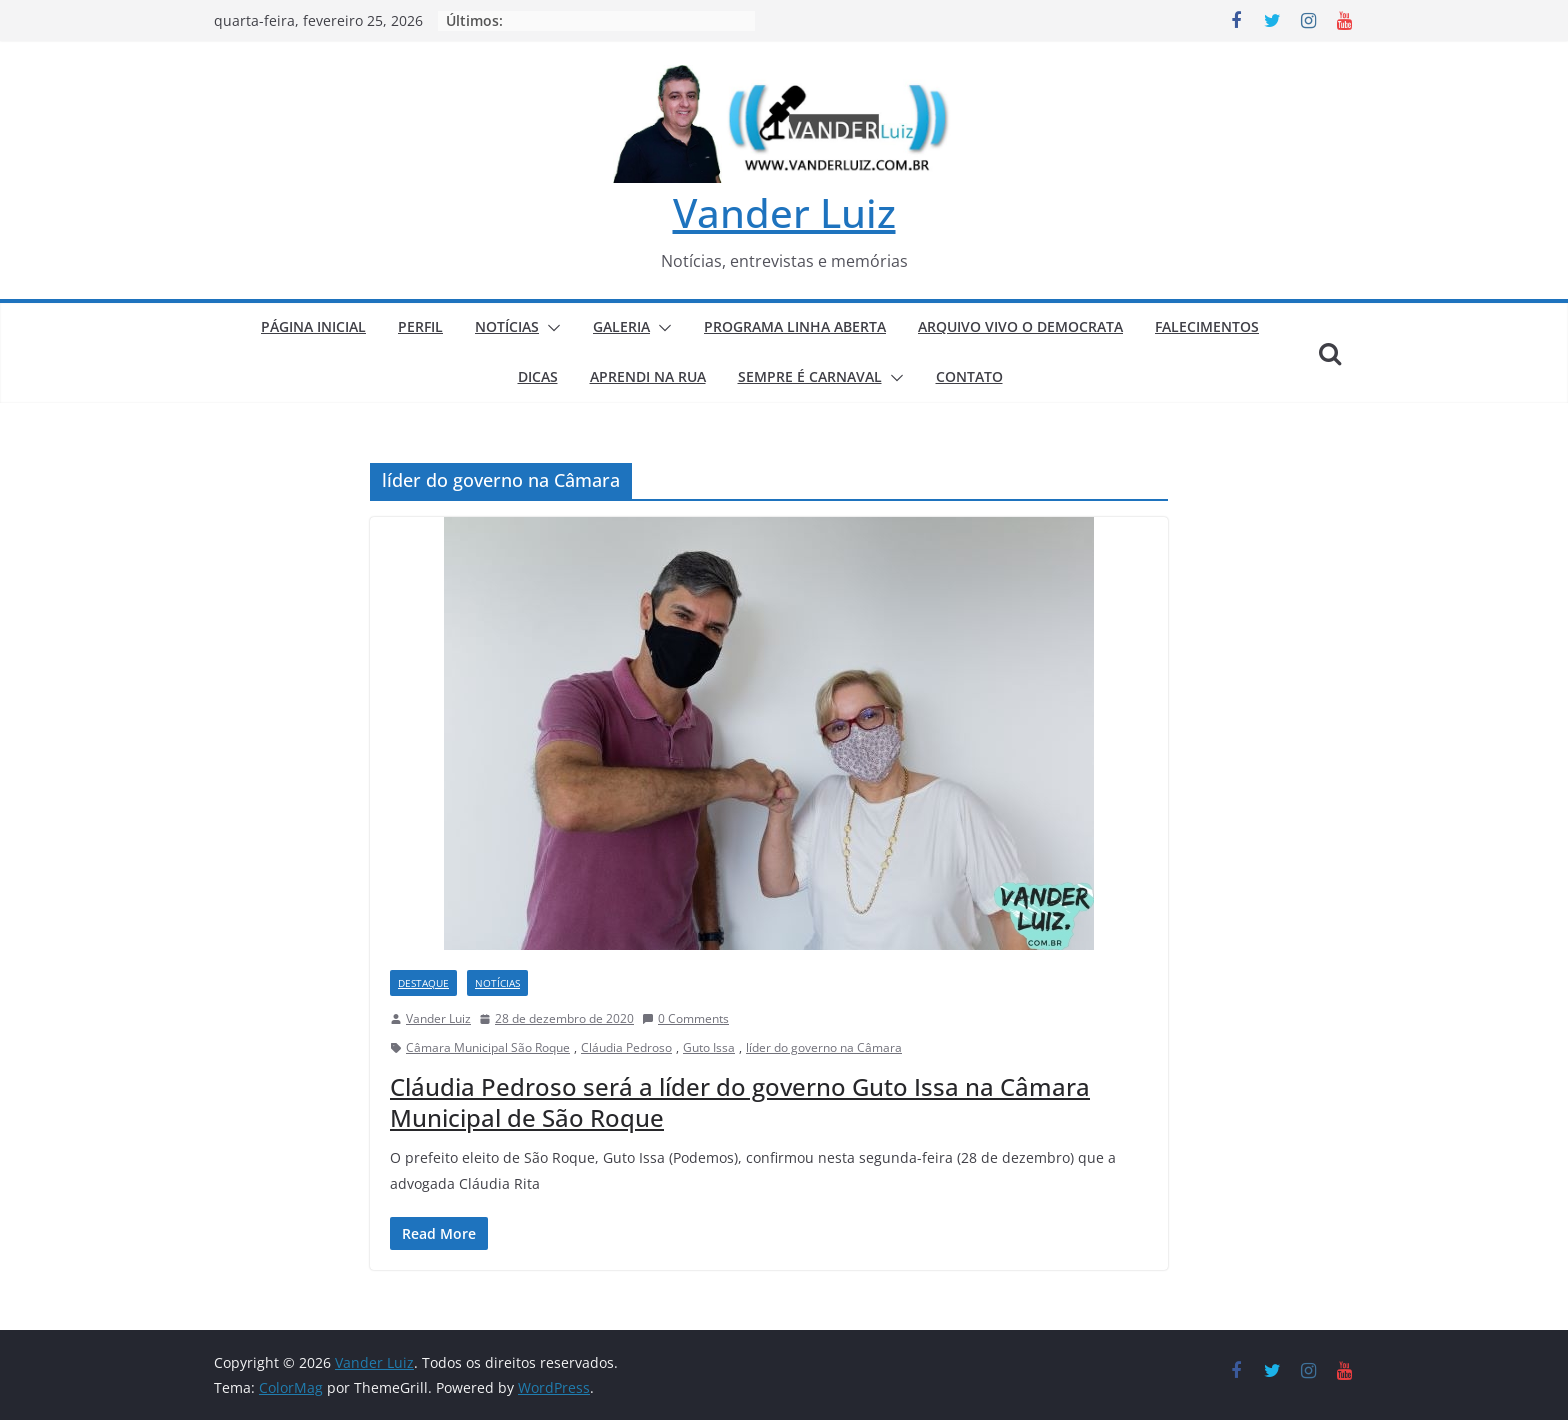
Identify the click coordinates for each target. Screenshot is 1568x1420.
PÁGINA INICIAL (313, 326)
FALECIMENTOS (1207, 326)
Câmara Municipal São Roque (488, 1047)
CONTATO (969, 376)
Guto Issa (709, 1047)
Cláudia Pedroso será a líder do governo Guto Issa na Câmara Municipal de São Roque (740, 1102)
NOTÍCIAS (507, 326)
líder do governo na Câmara (824, 1047)
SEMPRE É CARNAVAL (810, 376)
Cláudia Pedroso (626, 1047)
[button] (550, 328)
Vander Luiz (784, 212)
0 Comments (685, 1018)
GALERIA (621, 326)
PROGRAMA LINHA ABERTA (795, 326)
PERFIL (420, 326)
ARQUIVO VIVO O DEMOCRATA (1020, 326)
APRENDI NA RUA (648, 376)
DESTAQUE (423, 983)
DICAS (538, 376)
